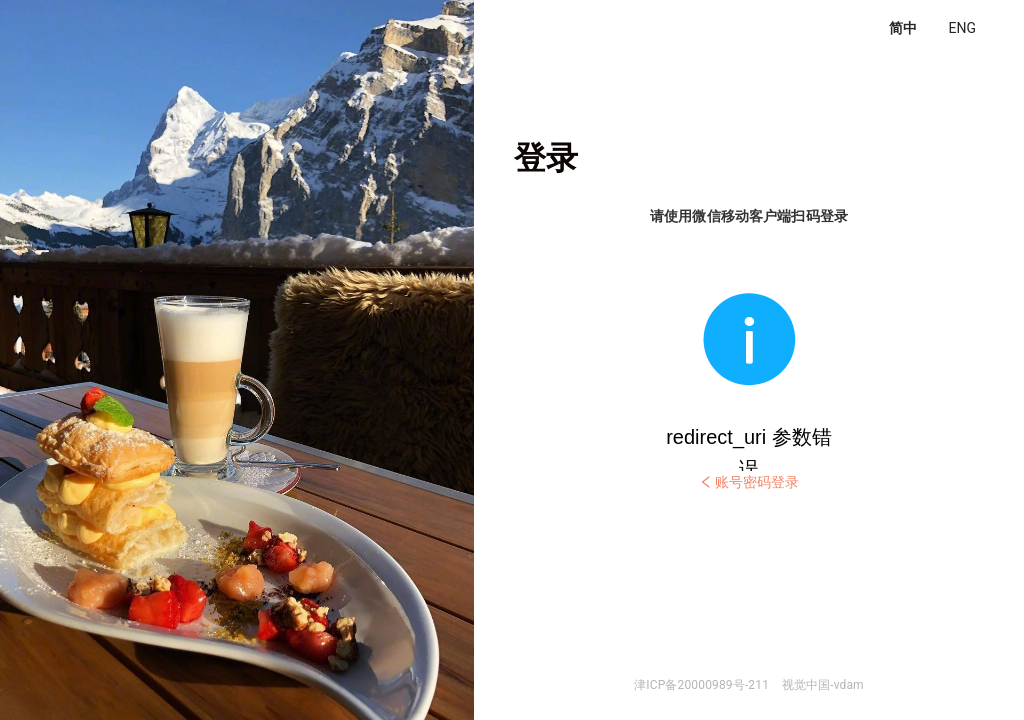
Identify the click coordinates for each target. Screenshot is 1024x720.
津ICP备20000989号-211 (701, 685)
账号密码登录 (748, 482)
